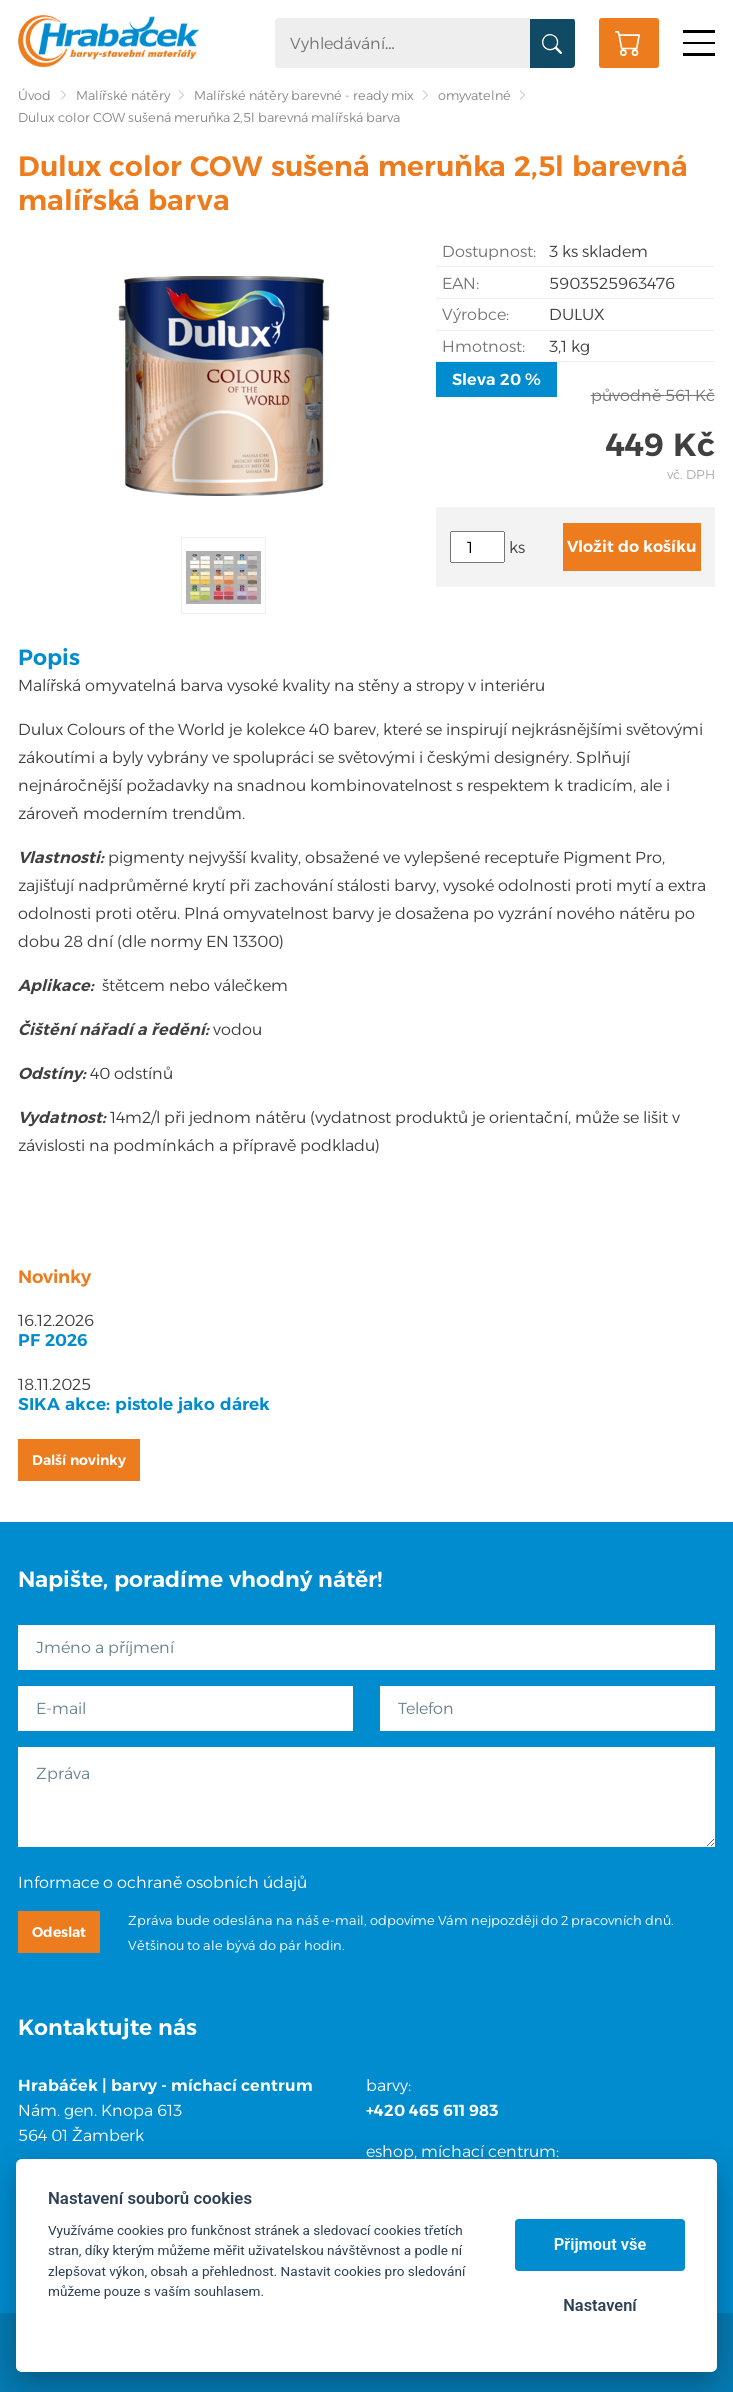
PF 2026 (53, 1340)
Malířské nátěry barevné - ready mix (304, 95)
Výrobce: (475, 314)
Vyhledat (552, 44)
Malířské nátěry (123, 95)
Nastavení (599, 2305)
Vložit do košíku (632, 546)
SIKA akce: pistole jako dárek (144, 1404)
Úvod (34, 95)
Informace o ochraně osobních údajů (162, 1882)
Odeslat (59, 1932)
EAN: (460, 283)
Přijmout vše (600, 2244)
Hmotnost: (483, 346)
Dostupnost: (489, 251)
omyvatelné (474, 95)
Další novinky (79, 1460)
